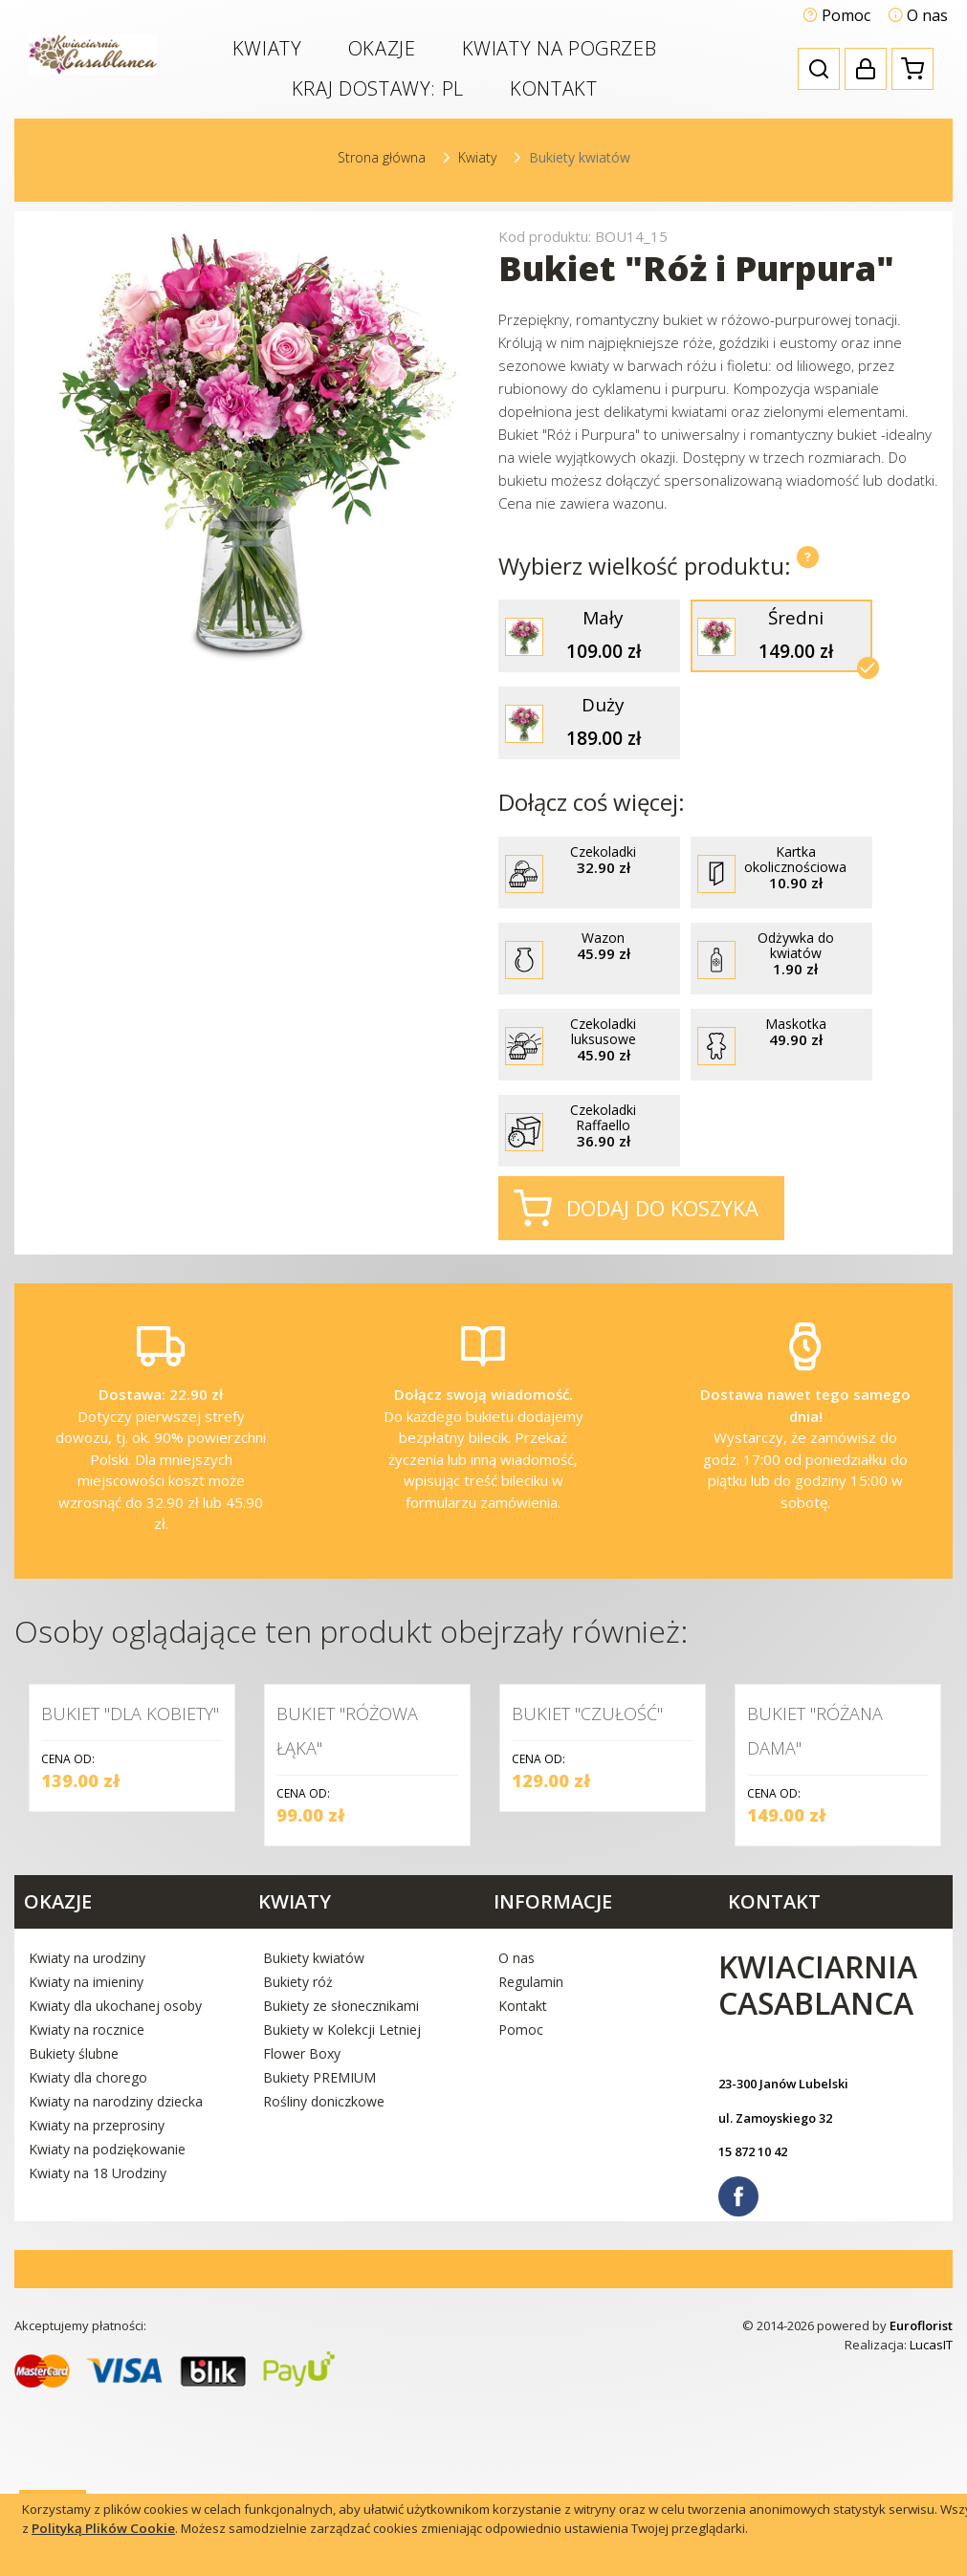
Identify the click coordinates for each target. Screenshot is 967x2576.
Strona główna (382, 157)
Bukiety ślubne (74, 2235)
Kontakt (553, 88)
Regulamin (530, 2163)
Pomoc (836, 15)
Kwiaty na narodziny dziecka (116, 2283)
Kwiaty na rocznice (86, 2211)
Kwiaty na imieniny (86, 2163)
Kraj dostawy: (378, 88)
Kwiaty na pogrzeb (559, 48)
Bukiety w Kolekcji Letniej (342, 2211)
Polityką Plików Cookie (103, 2528)
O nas (918, 15)
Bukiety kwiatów (313, 2139)
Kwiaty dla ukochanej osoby (115, 2187)
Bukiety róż (298, 2163)
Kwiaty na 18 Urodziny (97, 2355)
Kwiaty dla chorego (88, 2259)
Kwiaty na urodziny (87, 2139)
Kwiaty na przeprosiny (97, 2307)
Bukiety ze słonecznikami (341, 2187)
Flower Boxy (302, 2235)
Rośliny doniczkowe (324, 2283)
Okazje (382, 48)
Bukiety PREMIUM (319, 2259)
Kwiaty (267, 48)
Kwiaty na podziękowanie (107, 2331)
